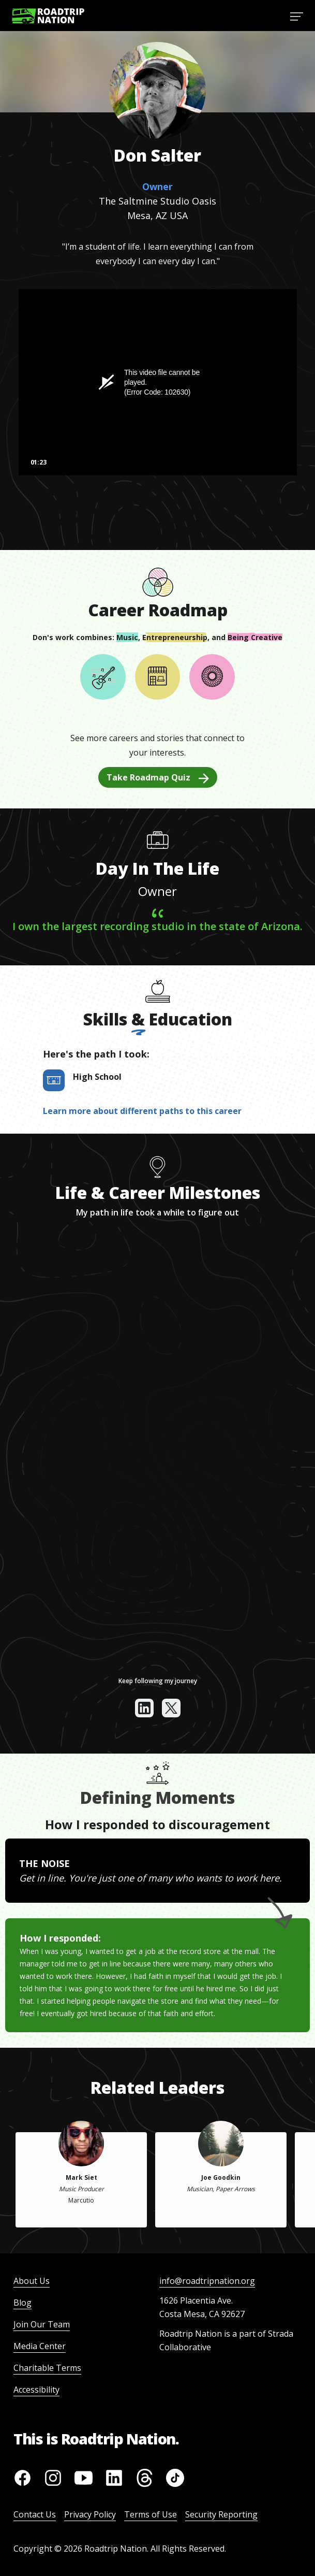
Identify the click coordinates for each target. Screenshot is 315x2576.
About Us (31, 2280)
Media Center (39, 2346)
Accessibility (36, 2389)
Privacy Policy (90, 2514)
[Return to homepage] (48, 15)
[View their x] (171, 1708)
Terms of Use (150, 2514)
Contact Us (34, 2514)
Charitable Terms (47, 2368)
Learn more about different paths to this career (142, 1111)
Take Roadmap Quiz (158, 777)
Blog (22, 2302)
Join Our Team (41, 2324)
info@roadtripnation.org (207, 2280)
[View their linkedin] (144, 1708)
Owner (157, 186)
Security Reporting (221, 2514)
